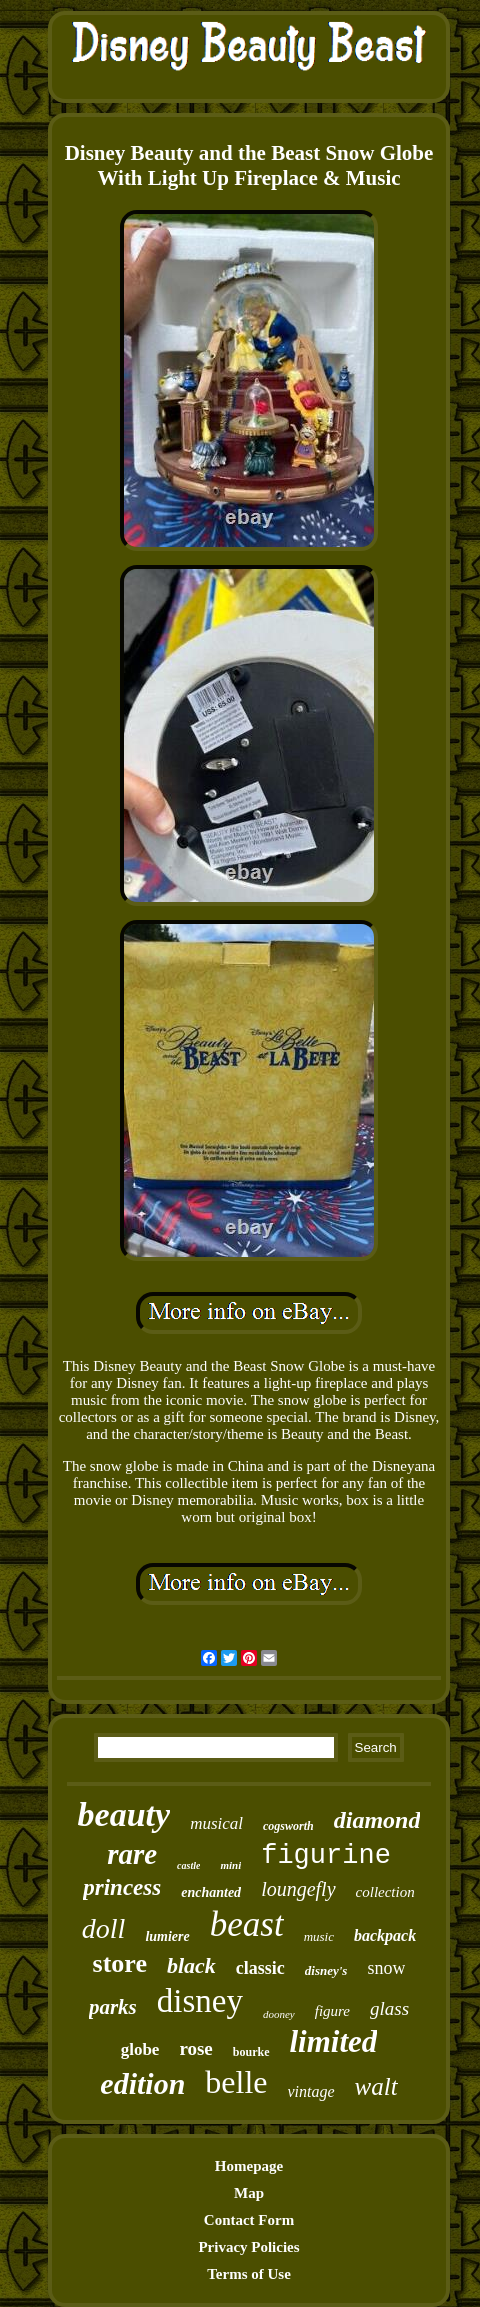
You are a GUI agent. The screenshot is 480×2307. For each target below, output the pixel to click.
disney (200, 2001)
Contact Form (249, 2220)
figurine (326, 1856)
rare (132, 1854)
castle (188, 1865)
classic (260, 1968)
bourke (251, 2052)
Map (249, 2193)
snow (386, 1968)
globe (140, 2049)
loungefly (298, 1889)
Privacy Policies (248, 2247)
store (120, 1963)
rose (195, 2048)
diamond (377, 1820)
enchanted (211, 1892)
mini (230, 1865)
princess (122, 1887)
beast (247, 1924)
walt (376, 2086)
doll (104, 1928)
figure (332, 2011)
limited (334, 2041)
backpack (385, 1935)
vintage (311, 2091)
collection (385, 1892)
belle (236, 2082)
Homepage (249, 2166)
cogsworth (288, 1826)
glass (389, 2008)
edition (142, 2083)
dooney (279, 2014)
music (319, 1936)
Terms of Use (249, 2274)
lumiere (167, 1936)
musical (216, 1823)
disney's (326, 1970)
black (191, 1965)
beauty (124, 1814)
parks (113, 2007)
